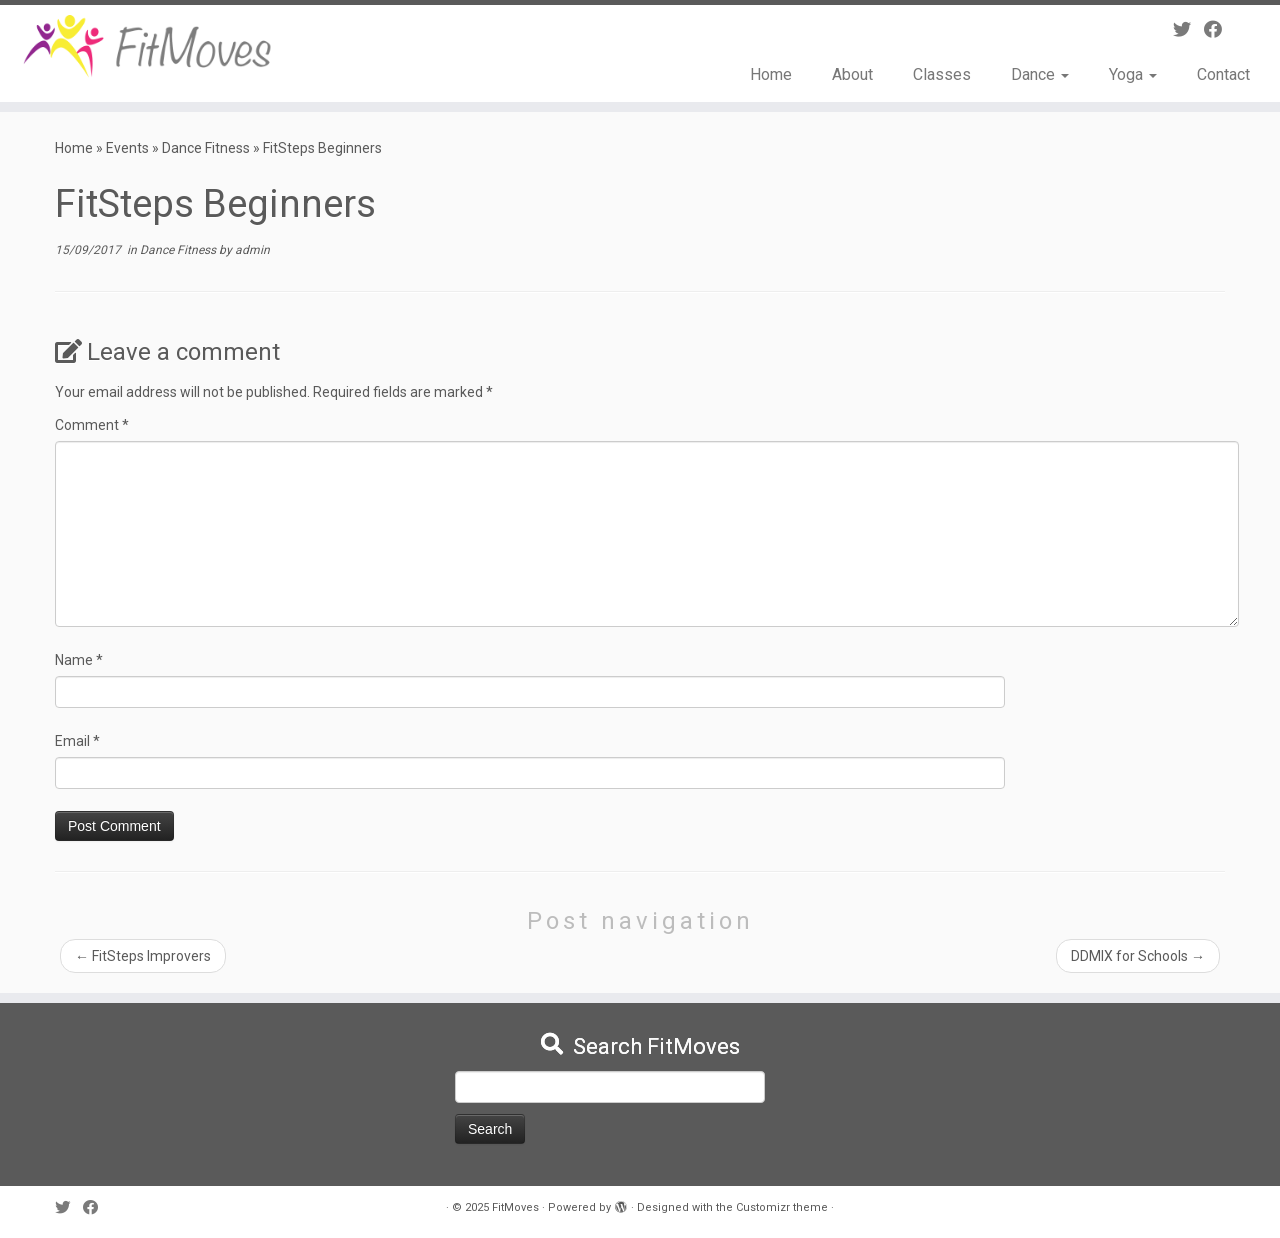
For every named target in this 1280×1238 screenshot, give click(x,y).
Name (79, 660)
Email (77, 741)
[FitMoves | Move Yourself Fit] (147, 46)
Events (127, 148)
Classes (942, 74)
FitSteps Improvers (143, 956)
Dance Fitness (206, 148)
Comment (92, 425)
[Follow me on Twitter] (1188, 29)
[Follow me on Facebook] (1219, 29)
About (852, 74)
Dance (1040, 74)
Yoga (1133, 74)
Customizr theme (782, 1207)
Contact (1223, 74)
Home (771, 74)
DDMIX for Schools (1138, 956)
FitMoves (515, 1207)
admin (252, 250)
